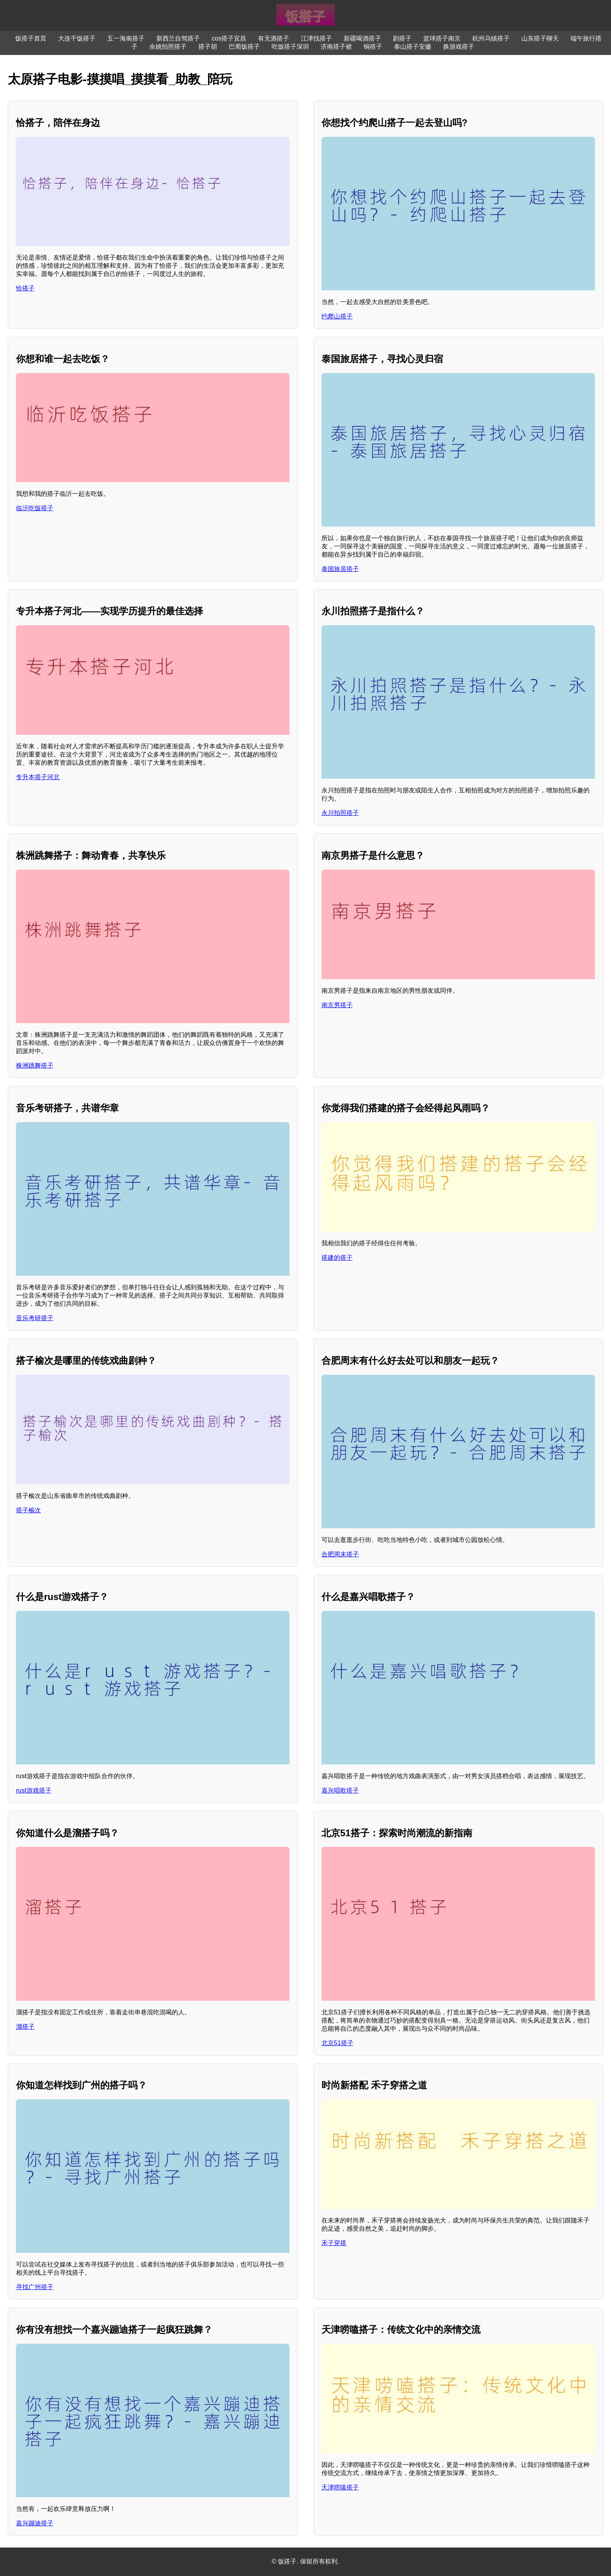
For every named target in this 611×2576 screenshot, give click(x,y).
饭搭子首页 (30, 38)
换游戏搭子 (458, 46)
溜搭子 (25, 2026)
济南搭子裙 (336, 46)
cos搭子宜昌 (229, 38)
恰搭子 (25, 288)
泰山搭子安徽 (412, 46)
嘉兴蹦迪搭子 (34, 2523)
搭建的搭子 (337, 1257)
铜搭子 (373, 46)
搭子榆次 (28, 1510)
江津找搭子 (316, 38)
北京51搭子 (337, 2043)
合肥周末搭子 (340, 1554)
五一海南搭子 (126, 38)
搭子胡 (207, 46)
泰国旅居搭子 (340, 569)
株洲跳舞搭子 (34, 1065)
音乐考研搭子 (34, 1318)
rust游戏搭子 (33, 1790)
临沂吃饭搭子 (34, 508)
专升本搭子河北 (38, 777)
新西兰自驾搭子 (178, 38)
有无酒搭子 (273, 38)
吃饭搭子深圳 (290, 46)
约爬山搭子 (337, 316)
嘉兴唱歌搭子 (340, 1790)
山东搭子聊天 (540, 38)
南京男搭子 (337, 1005)
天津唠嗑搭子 (340, 2487)
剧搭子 (402, 38)
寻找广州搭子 (34, 2287)
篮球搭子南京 (442, 38)
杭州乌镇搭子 (491, 38)
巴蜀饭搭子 (244, 46)
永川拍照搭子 (340, 813)
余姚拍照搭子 (168, 46)
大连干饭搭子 (76, 38)
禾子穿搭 (333, 2243)
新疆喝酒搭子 (362, 38)
